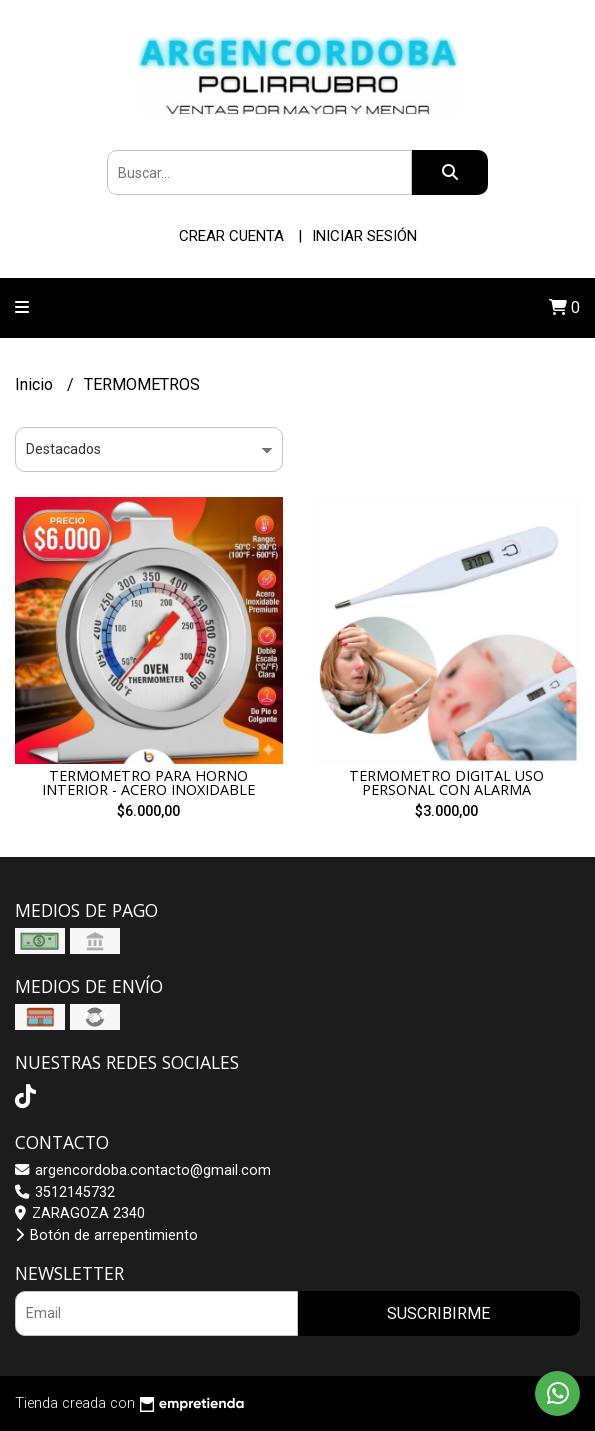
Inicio (36, 384)
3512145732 (65, 1192)
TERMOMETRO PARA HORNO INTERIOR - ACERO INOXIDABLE (148, 782)
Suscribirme (438, 1313)
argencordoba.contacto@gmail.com (143, 1170)
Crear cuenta (231, 236)
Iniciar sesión (364, 236)
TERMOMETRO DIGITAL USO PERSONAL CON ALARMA (446, 782)
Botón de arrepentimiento (106, 1235)
